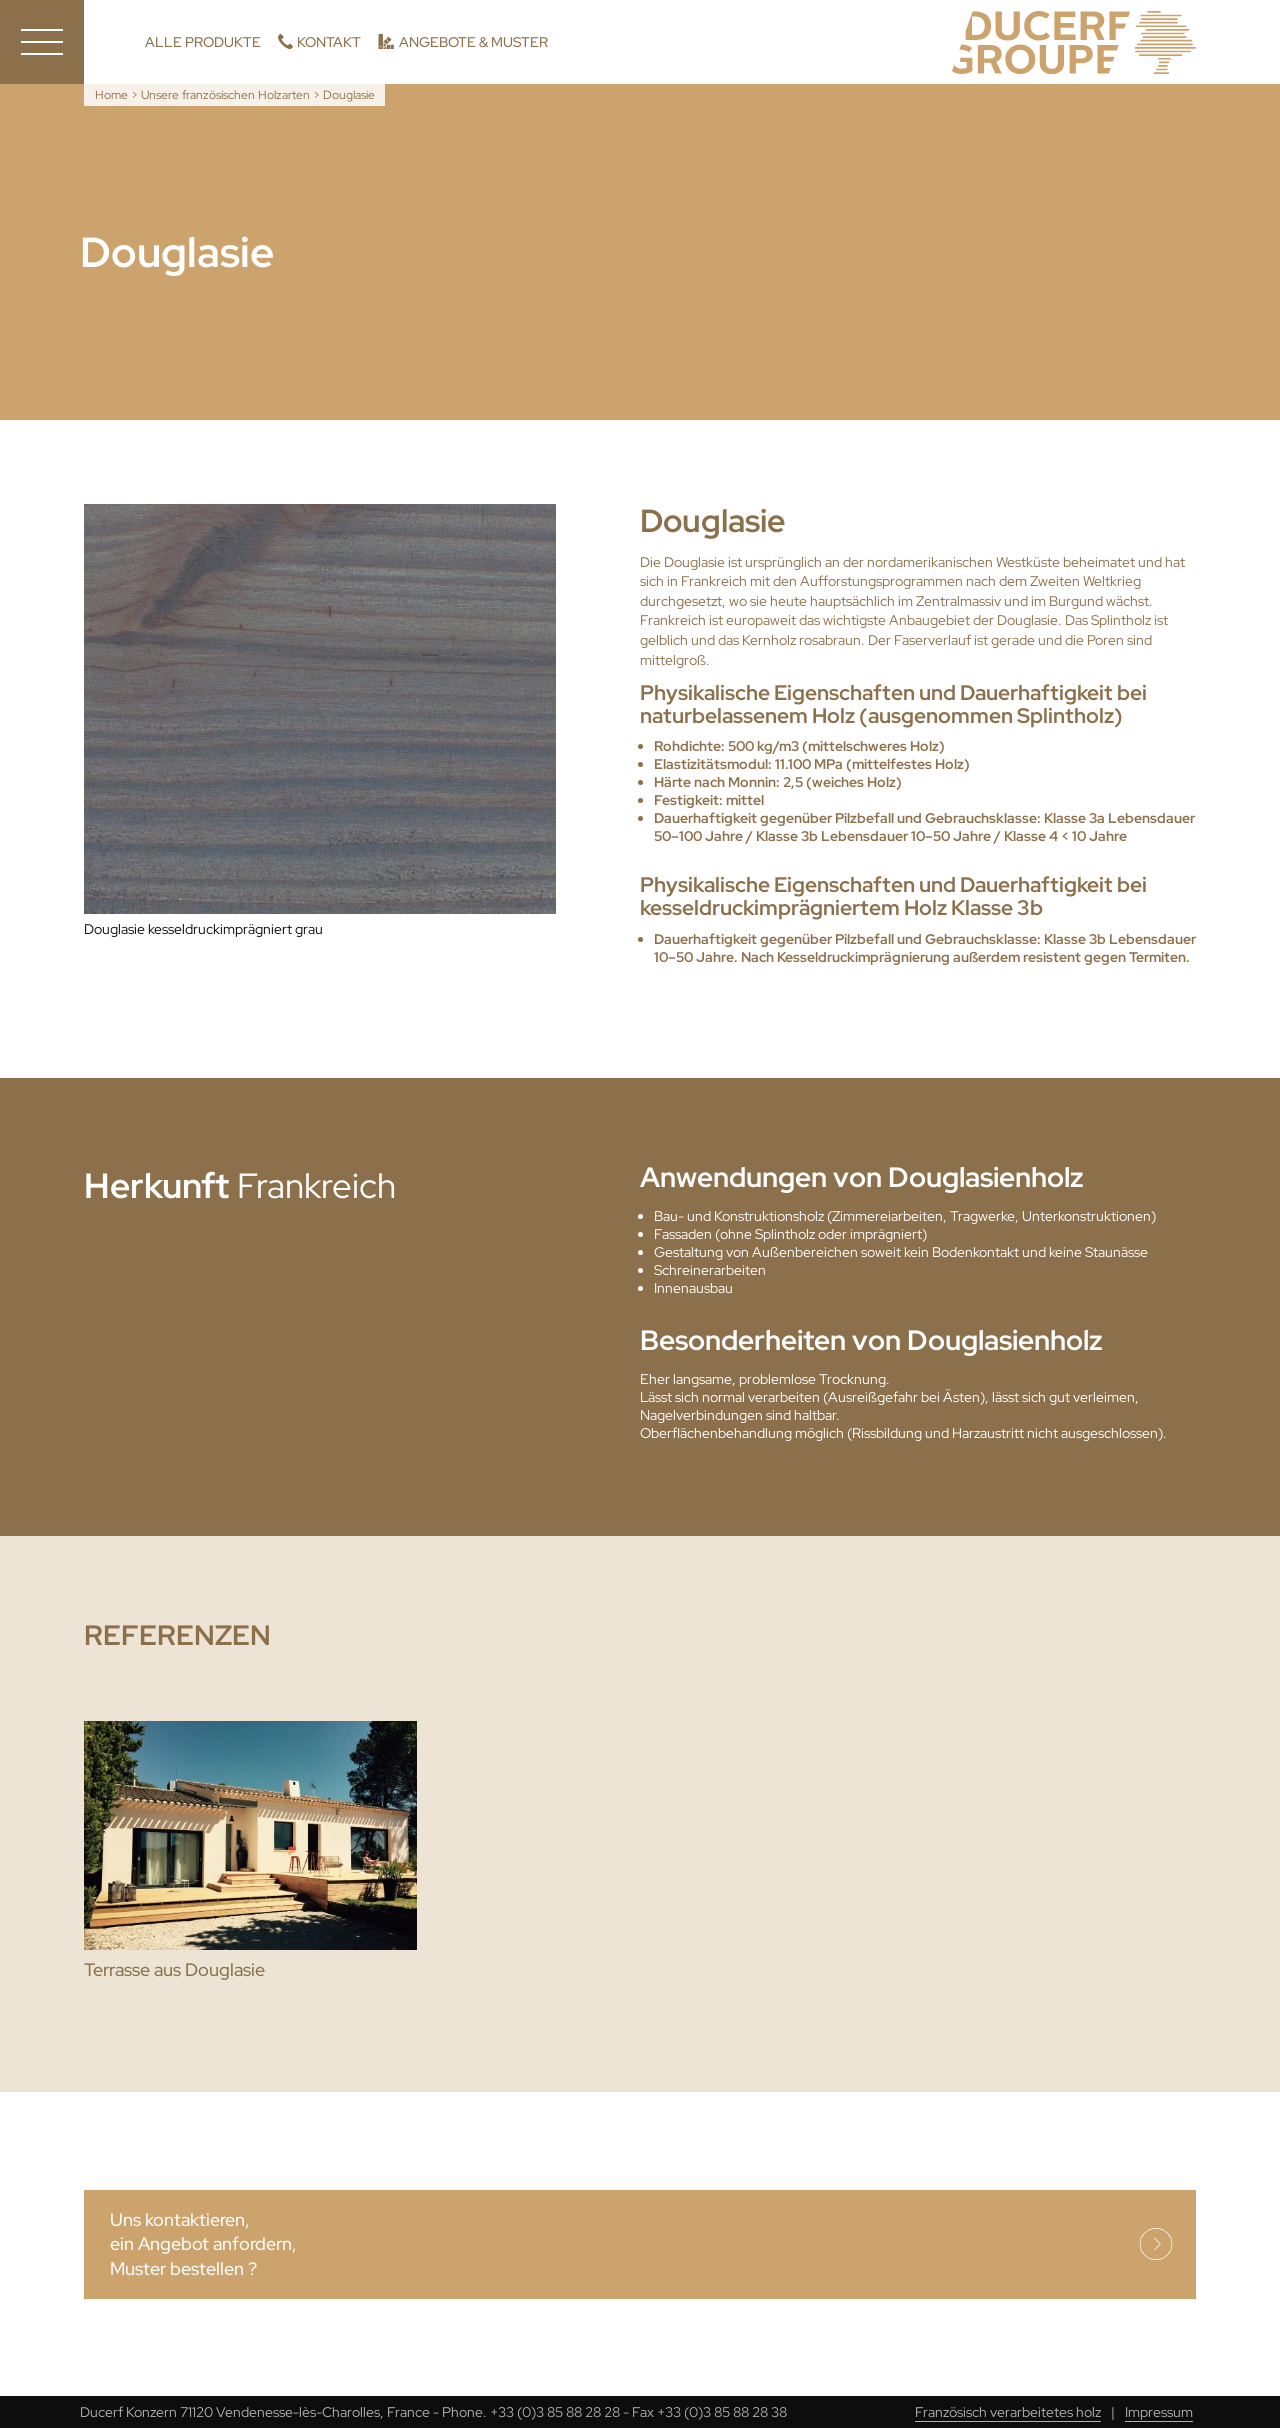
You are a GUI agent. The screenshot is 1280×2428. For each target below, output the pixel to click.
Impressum (1159, 2412)
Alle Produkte (203, 42)
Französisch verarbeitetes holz (1008, 2412)
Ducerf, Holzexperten (1074, 42)
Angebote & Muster (473, 42)
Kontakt (329, 42)
